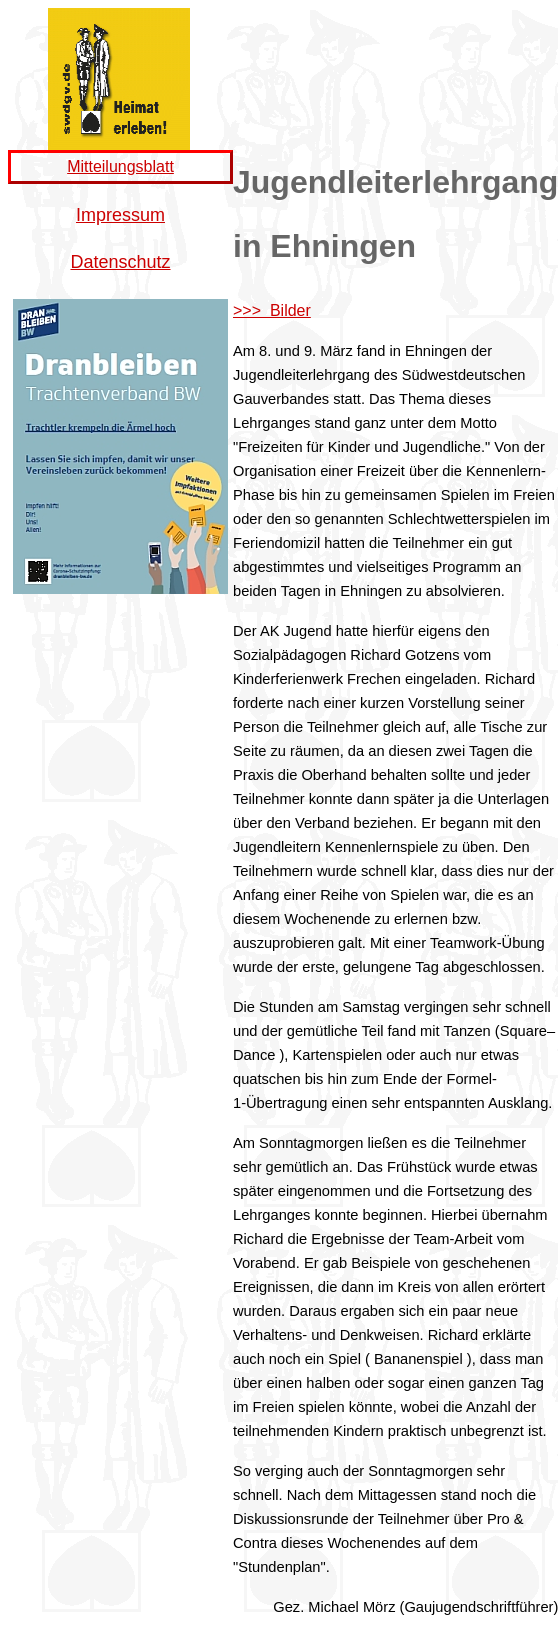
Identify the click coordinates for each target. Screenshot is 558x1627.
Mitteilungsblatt (120, 166)
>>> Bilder (272, 310)
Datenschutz (120, 262)
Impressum (120, 215)
